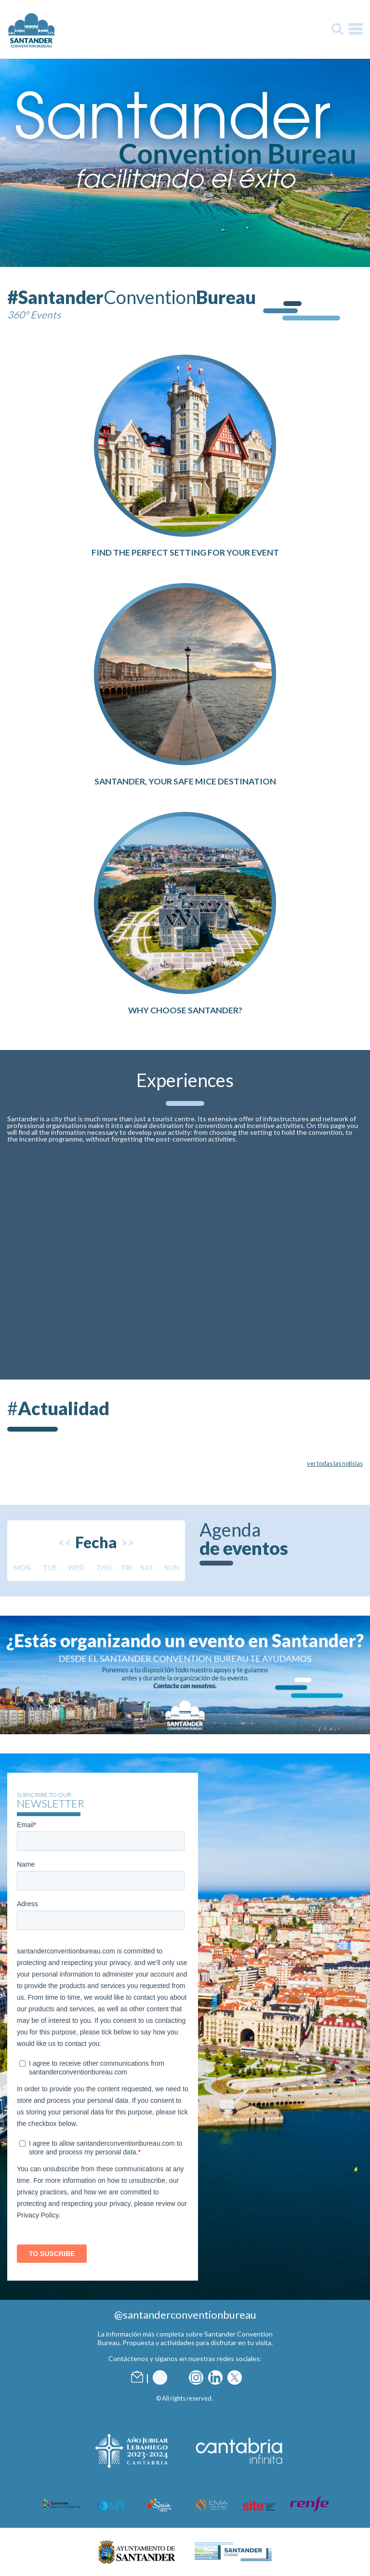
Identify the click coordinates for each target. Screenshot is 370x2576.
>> (127, 1542)
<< (64, 1542)
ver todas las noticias (335, 1463)
